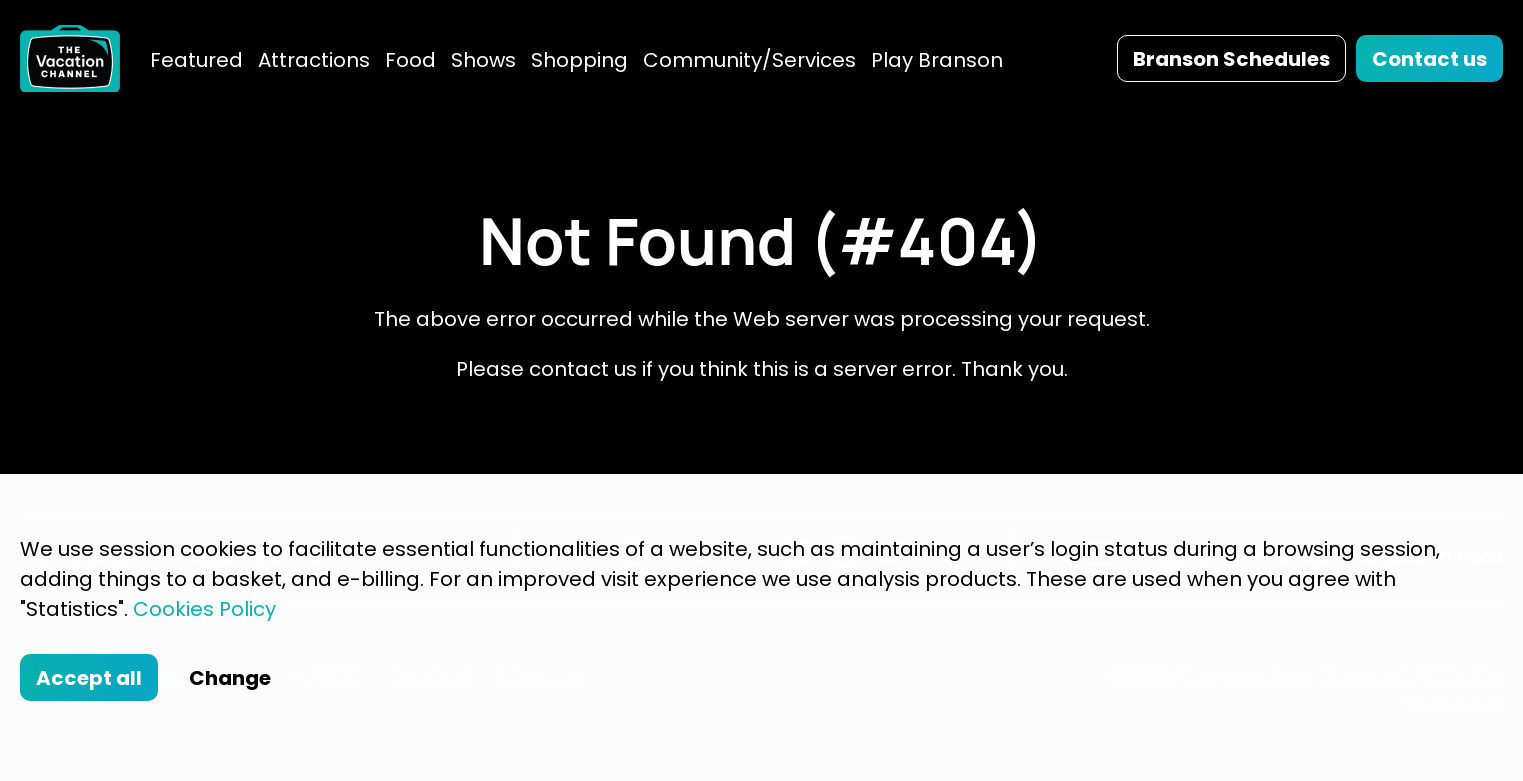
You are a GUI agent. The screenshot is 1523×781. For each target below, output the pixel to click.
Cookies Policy (204, 609)
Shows (483, 60)
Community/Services (749, 60)
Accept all (89, 678)
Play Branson (937, 60)
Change (230, 678)
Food (410, 60)
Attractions (314, 60)
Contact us (1429, 59)
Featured (196, 60)
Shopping (579, 60)
